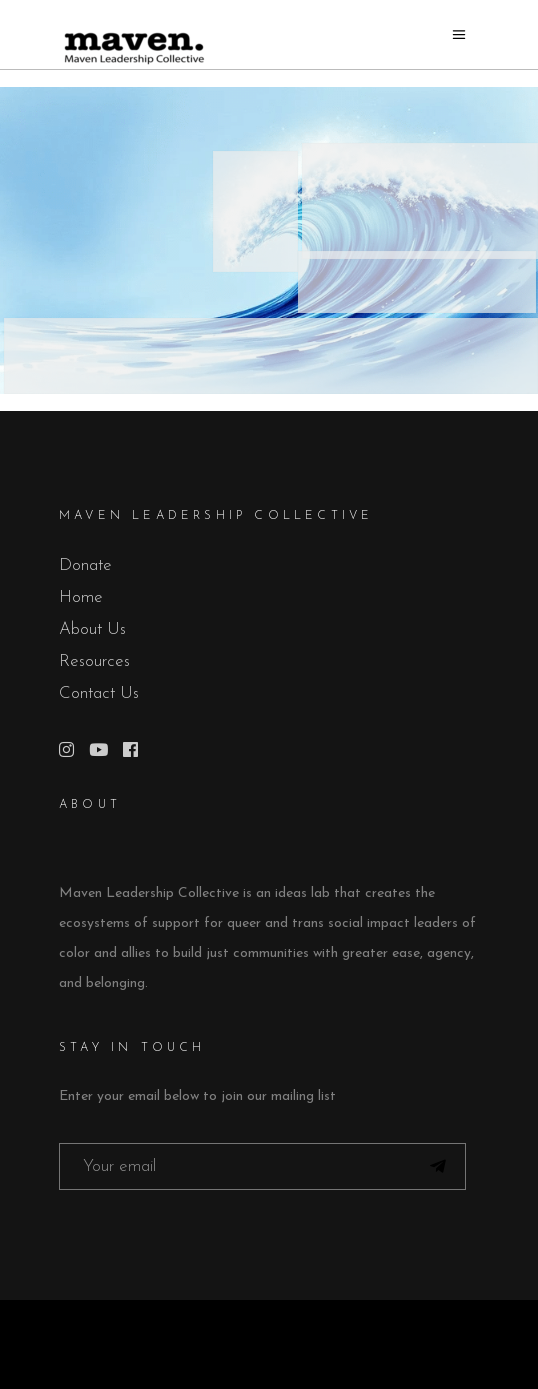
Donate (85, 565)
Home (81, 597)
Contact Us (99, 693)
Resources (94, 661)
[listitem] (271, 356)
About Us (92, 629)
